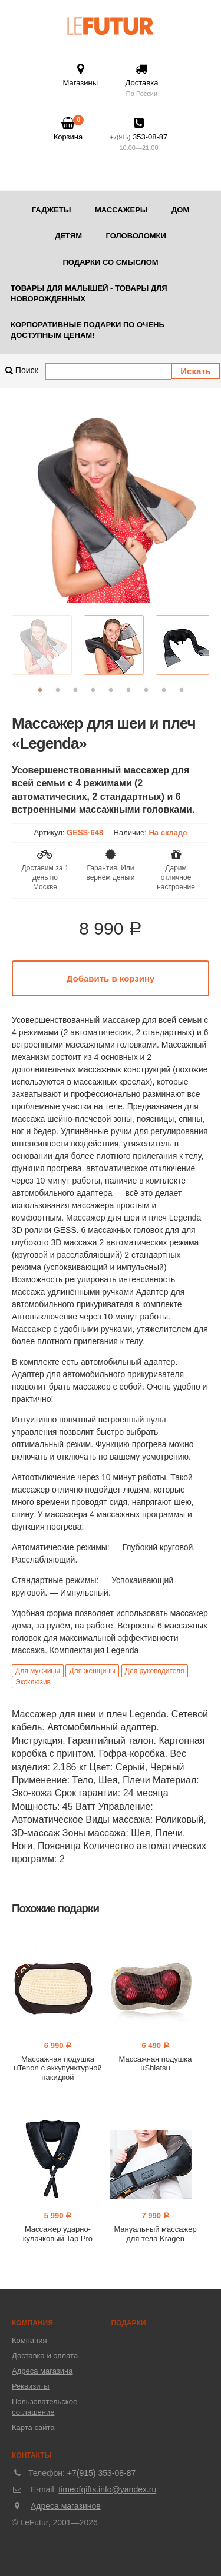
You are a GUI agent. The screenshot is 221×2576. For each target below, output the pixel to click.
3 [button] (75, 690)
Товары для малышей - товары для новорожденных (89, 293)
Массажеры (121, 209)
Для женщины (92, 1671)
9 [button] (181, 690)
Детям (68, 235)
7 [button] (146, 690)
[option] (110, 504)
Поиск (21, 370)
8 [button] (164, 690)
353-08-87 (139, 135)
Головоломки (135, 235)
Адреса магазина (42, 2370)
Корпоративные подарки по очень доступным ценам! (87, 330)
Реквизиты (31, 2386)
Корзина (68, 129)
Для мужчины (37, 1671)
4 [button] (93, 690)
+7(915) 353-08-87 (101, 2473)
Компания (29, 2340)
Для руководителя (154, 1671)
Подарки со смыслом (110, 262)
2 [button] (58, 690)
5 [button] (111, 690)
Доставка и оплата (45, 2355)
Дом (180, 209)
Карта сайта (33, 2427)
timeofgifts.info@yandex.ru (107, 2489)
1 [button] (40, 690)
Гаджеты (51, 209)
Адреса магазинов (66, 2506)
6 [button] (128, 690)
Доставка (142, 81)
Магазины (80, 75)
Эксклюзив (33, 1682)
